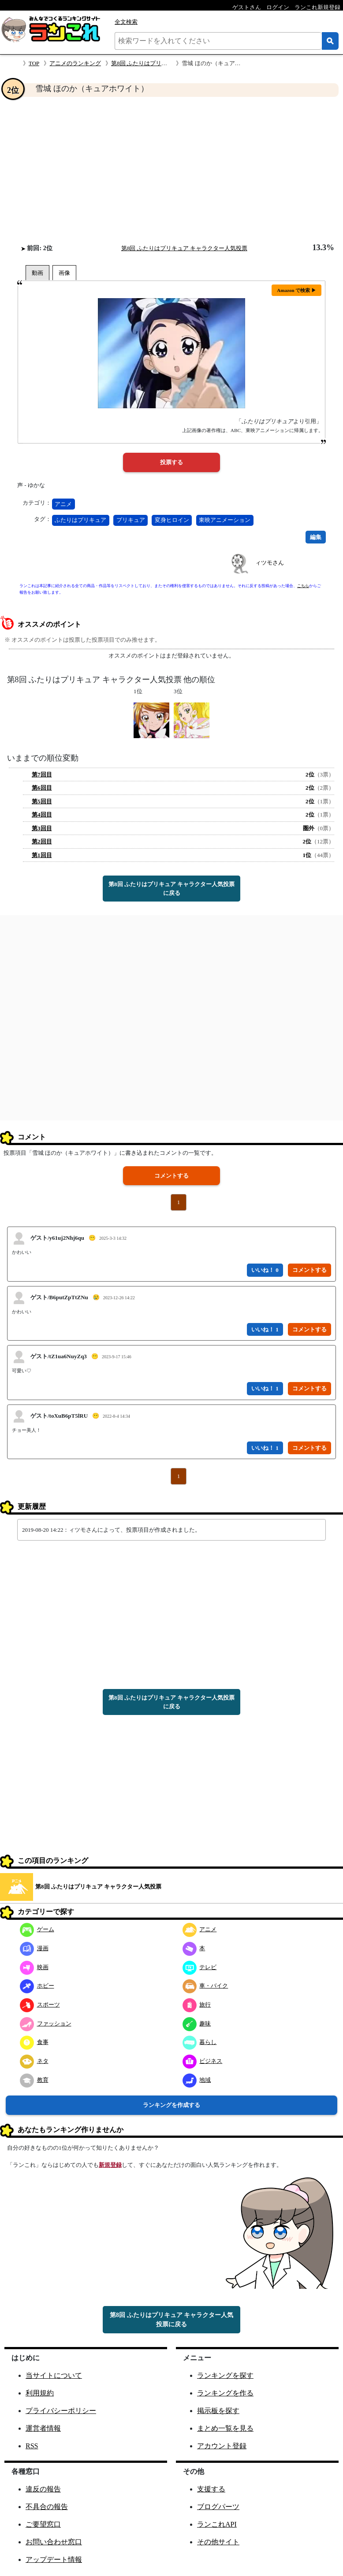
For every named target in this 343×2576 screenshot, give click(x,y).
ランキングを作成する (171, 2105)
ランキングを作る (225, 2393)
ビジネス (203, 2061)
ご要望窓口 (43, 2524)
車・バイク (205, 1985)
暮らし (200, 2042)
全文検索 (126, 21)
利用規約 (40, 2393)
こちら (303, 586)
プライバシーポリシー (61, 2410)
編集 (315, 537)
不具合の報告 (47, 2506)
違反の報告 (43, 2489)
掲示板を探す (218, 2410)
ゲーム (37, 1929)
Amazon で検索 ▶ (296, 290)
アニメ (63, 504)
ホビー (37, 1985)
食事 (34, 2042)
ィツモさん (269, 562)
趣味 (197, 2023)
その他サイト (218, 2542)
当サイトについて (54, 2375)
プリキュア (130, 520)
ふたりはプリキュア (80, 520)
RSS (32, 2446)
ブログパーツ (218, 2506)
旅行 (197, 2004)
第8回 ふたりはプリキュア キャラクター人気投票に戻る (171, 888)
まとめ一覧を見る (225, 2428)
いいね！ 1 (265, 1329)
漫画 (34, 1948)
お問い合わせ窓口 (54, 2542)
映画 (34, 1967)
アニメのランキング (75, 63)
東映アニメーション (224, 520)
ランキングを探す (225, 2375)
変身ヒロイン (172, 520)
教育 (34, 2080)
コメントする (171, 1175)
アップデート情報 (54, 2559)
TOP (34, 63)
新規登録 (110, 2165)
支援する (211, 2489)
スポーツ (40, 2004)
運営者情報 (43, 2428)
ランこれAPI (217, 2524)
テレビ (200, 1967)
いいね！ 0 (265, 1270)
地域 (197, 2080)
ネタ (34, 2061)
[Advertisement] (171, 170)
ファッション (45, 2023)
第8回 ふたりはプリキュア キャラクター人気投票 (184, 248)
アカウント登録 (221, 2446)
